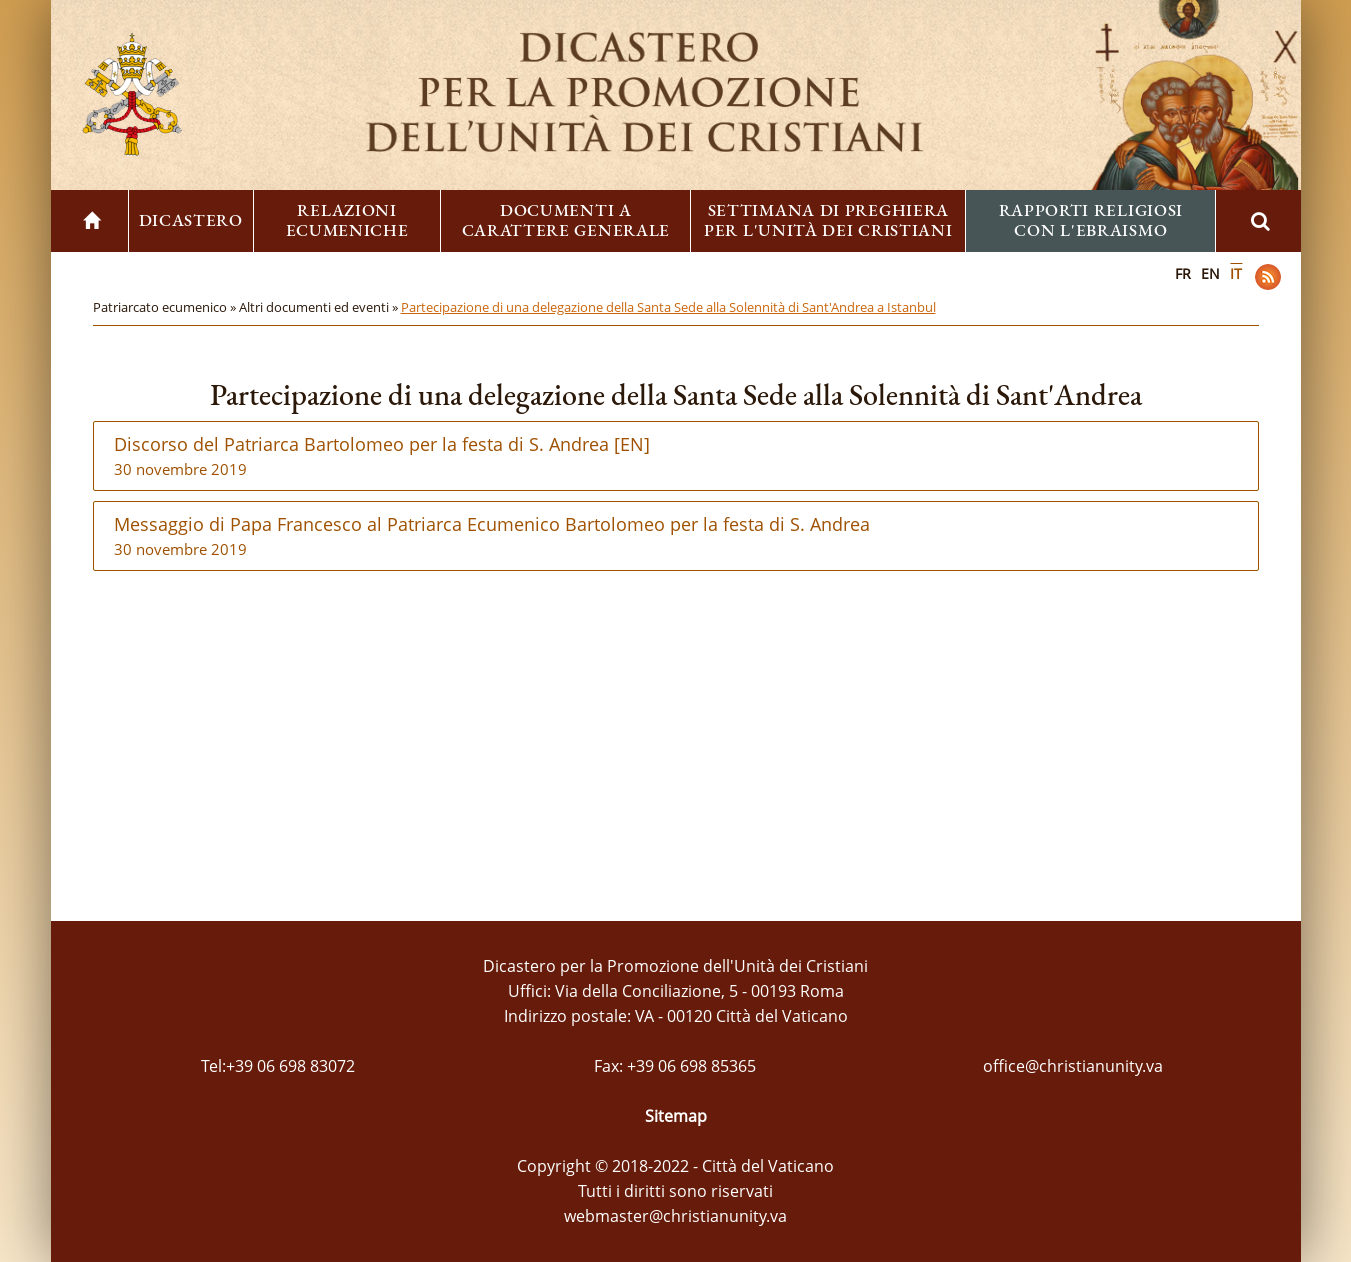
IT (1236, 273)
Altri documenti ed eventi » (320, 307)
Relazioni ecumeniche (347, 220)
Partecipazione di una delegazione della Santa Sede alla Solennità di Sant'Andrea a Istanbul (668, 307)
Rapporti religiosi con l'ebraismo (1091, 220)
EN (1210, 273)
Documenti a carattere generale (566, 220)
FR (1183, 273)
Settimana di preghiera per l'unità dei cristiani (828, 220)
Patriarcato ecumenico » (166, 307)
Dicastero (191, 220)
